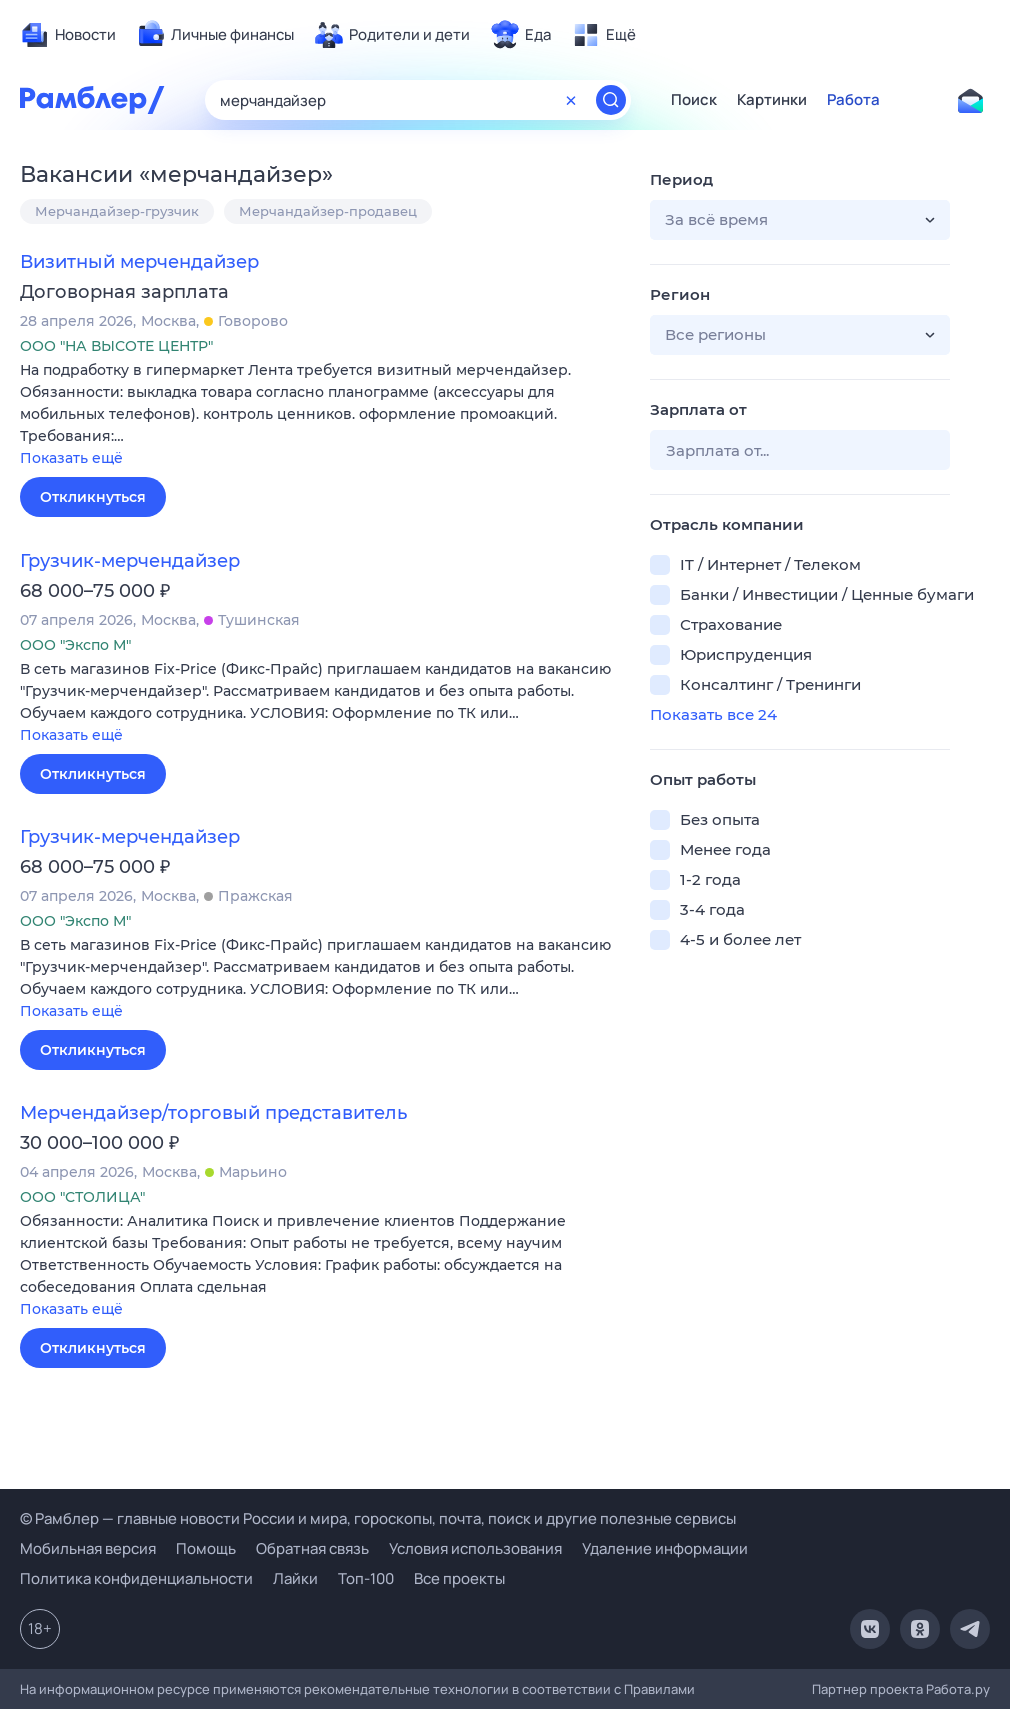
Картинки (772, 100)
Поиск (694, 100)
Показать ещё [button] (71, 458)
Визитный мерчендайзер (139, 262)
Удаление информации (665, 1548)
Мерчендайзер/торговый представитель (213, 1113)
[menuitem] (68, 35)
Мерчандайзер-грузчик (117, 211)
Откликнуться (93, 497)
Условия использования (475, 1548)
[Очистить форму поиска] (571, 100)
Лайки (295, 1578)
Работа (853, 100)
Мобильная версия (88, 1548)
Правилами (659, 1689)
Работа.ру (958, 1689)
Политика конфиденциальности (136, 1578)
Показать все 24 (713, 714)
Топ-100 (366, 1578)
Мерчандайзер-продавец (328, 211)
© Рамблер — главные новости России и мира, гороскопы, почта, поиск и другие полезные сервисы (378, 1518)
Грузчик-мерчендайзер (130, 561)
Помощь (206, 1548)
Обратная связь (312, 1548)
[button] (320, 415)
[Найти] (611, 100)
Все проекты (459, 1578)
